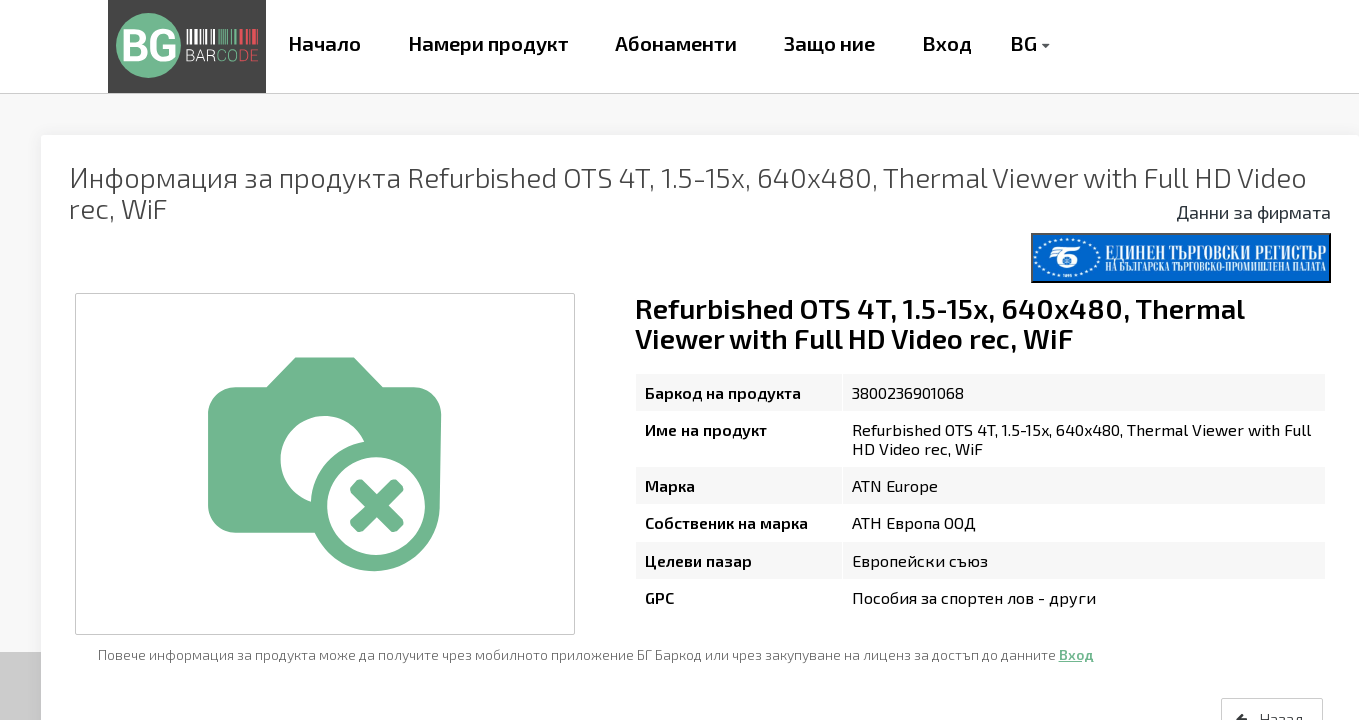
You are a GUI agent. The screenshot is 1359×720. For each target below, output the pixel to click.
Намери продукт (488, 43)
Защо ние (829, 43)
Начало (324, 43)
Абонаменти (676, 43)
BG (1023, 43)
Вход (947, 43)
